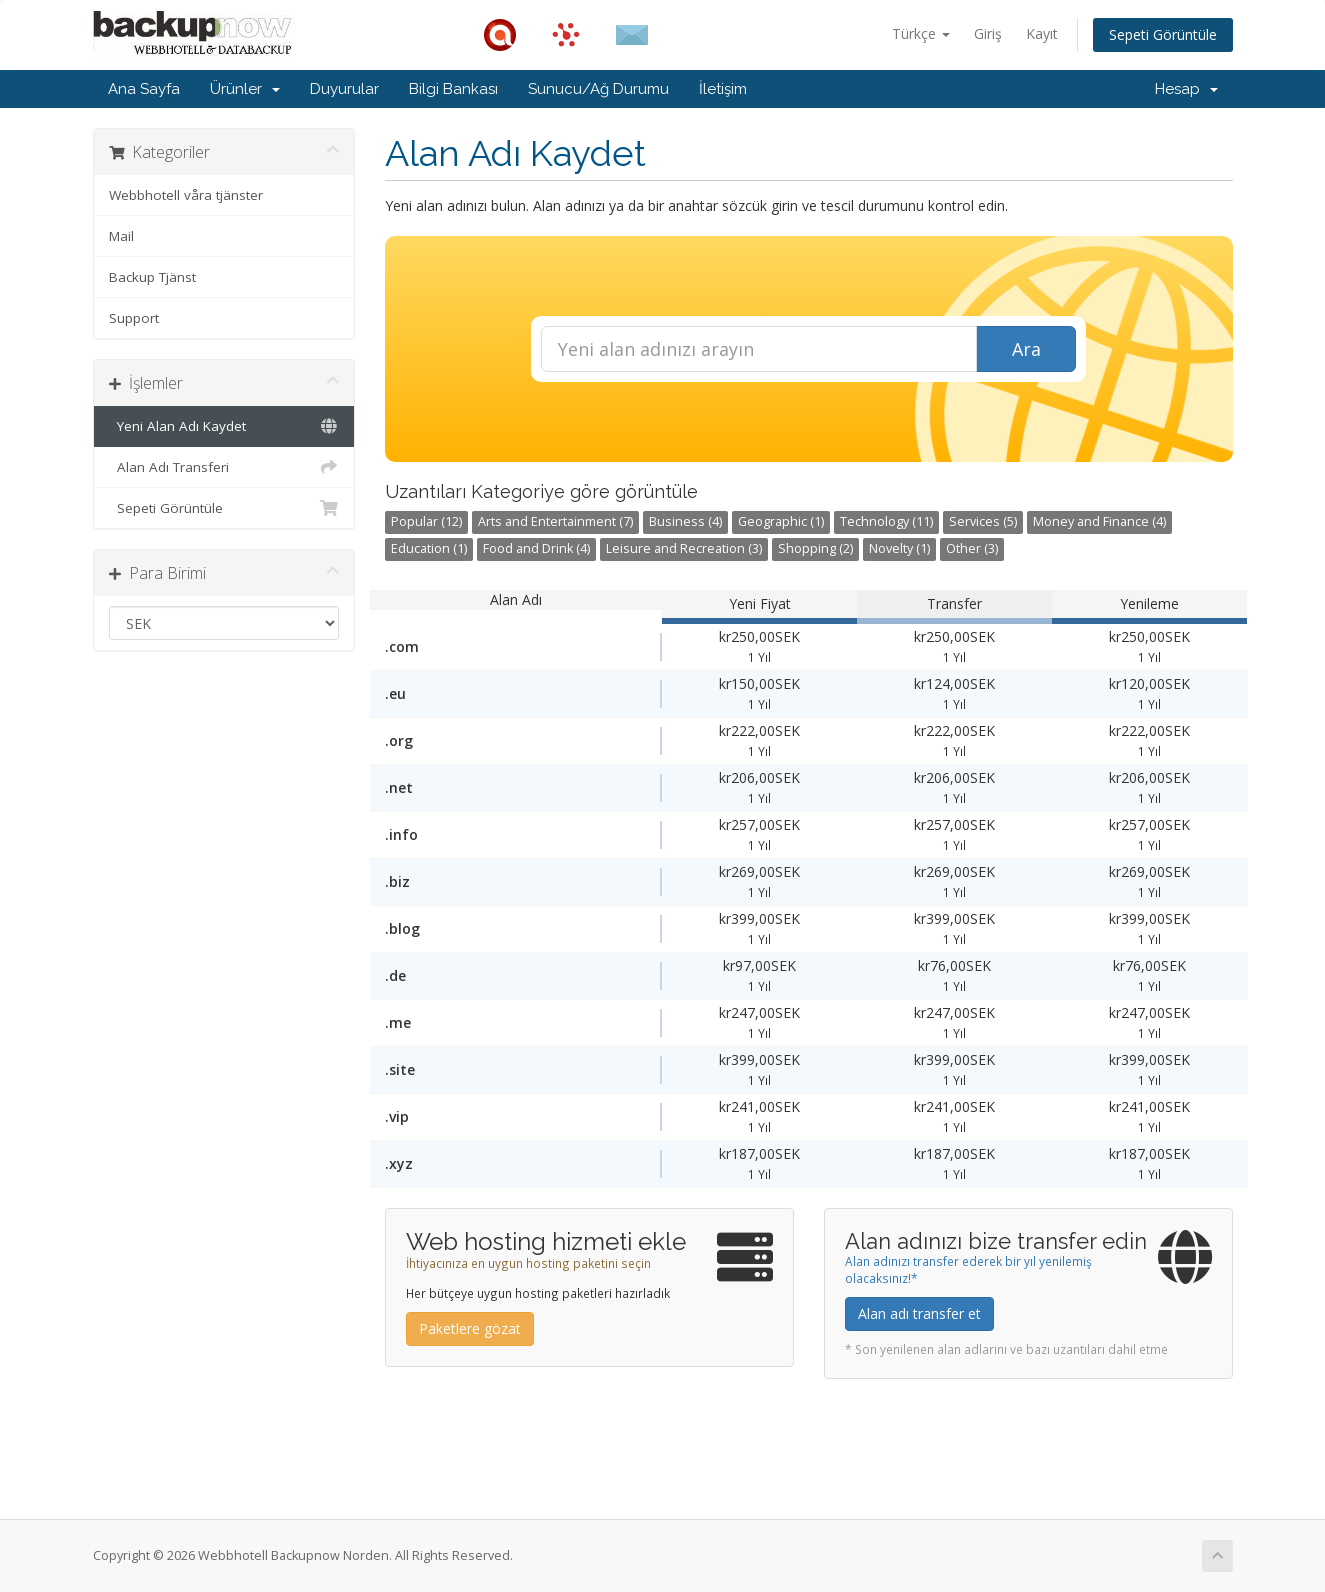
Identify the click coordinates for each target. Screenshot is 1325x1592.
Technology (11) (886, 521)
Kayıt (1042, 33)
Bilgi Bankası (453, 89)
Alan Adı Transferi (224, 467)
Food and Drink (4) (536, 548)
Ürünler (245, 89)
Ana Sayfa (144, 89)
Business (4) (685, 521)
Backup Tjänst (152, 277)
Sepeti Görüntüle (1163, 34)
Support (134, 318)
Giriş (988, 33)
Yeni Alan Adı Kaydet (224, 426)
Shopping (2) (815, 548)
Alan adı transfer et (919, 1313)
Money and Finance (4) (1099, 521)
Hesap (1186, 89)
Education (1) (429, 548)
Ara (1026, 349)
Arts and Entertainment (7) (555, 521)
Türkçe (921, 33)
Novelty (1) (899, 548)
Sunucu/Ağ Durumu (598, 89)
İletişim (723, 89)
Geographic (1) (781, 521)
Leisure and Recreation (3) (684, 548)
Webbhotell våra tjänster (186, 195)
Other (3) (972, 548)
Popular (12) (426, 521)
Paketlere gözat (470, 1328)
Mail (121, 236)
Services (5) (983, 521)
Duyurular (344, 89)
